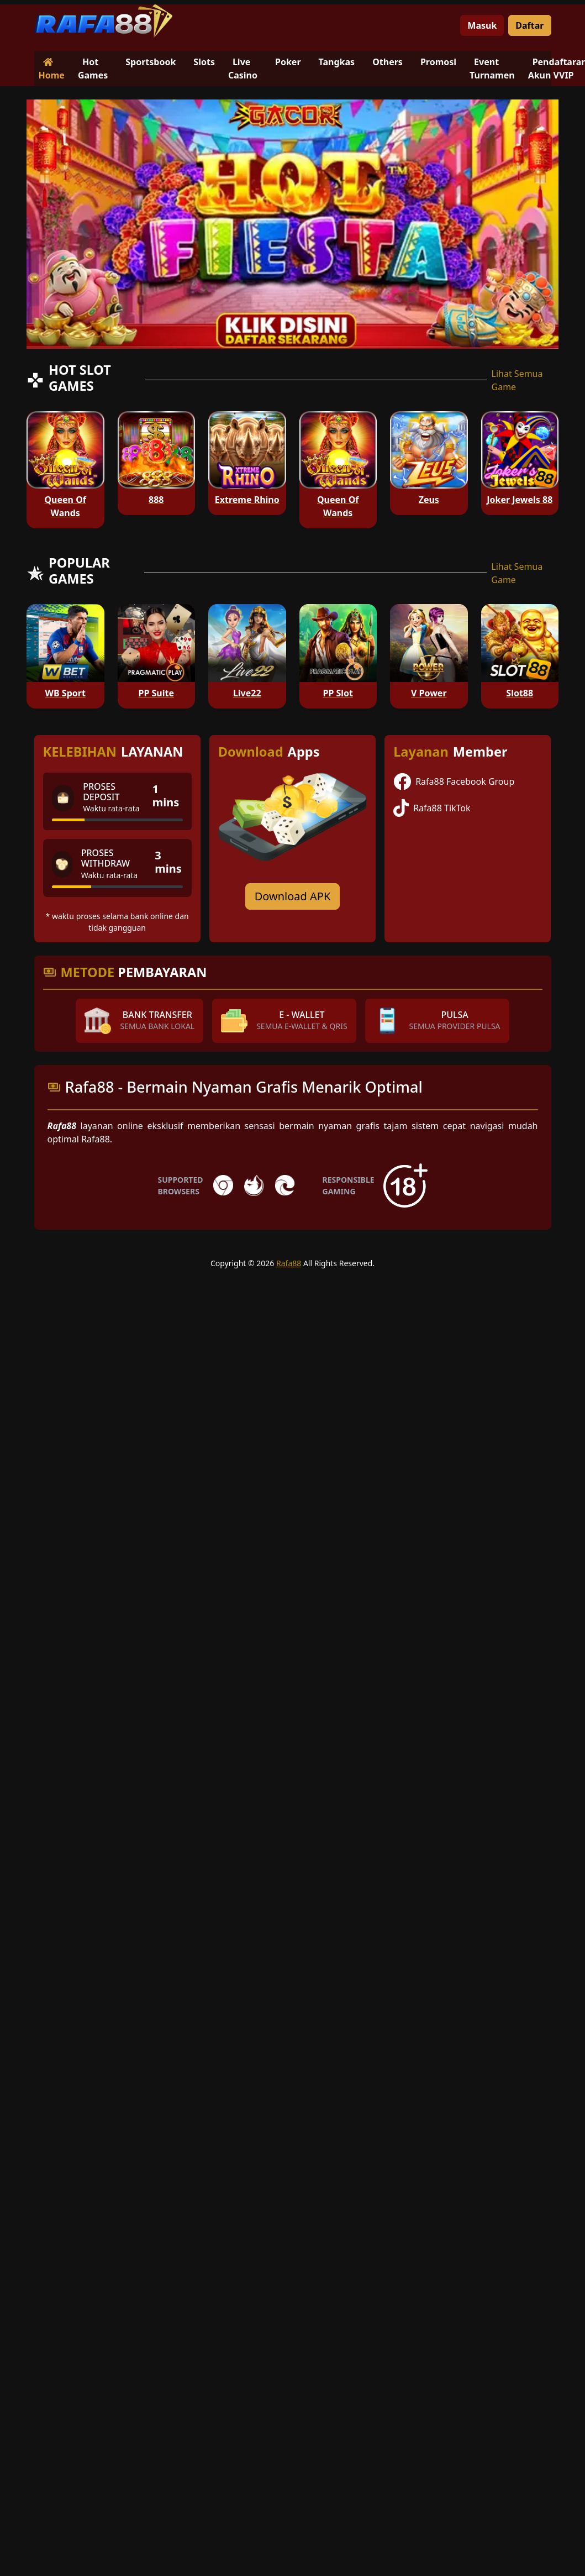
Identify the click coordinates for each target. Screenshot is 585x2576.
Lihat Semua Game (517, 380)
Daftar (529, 25)
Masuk (482, 25)
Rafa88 (288, 1263)
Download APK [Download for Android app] (293, 896)
